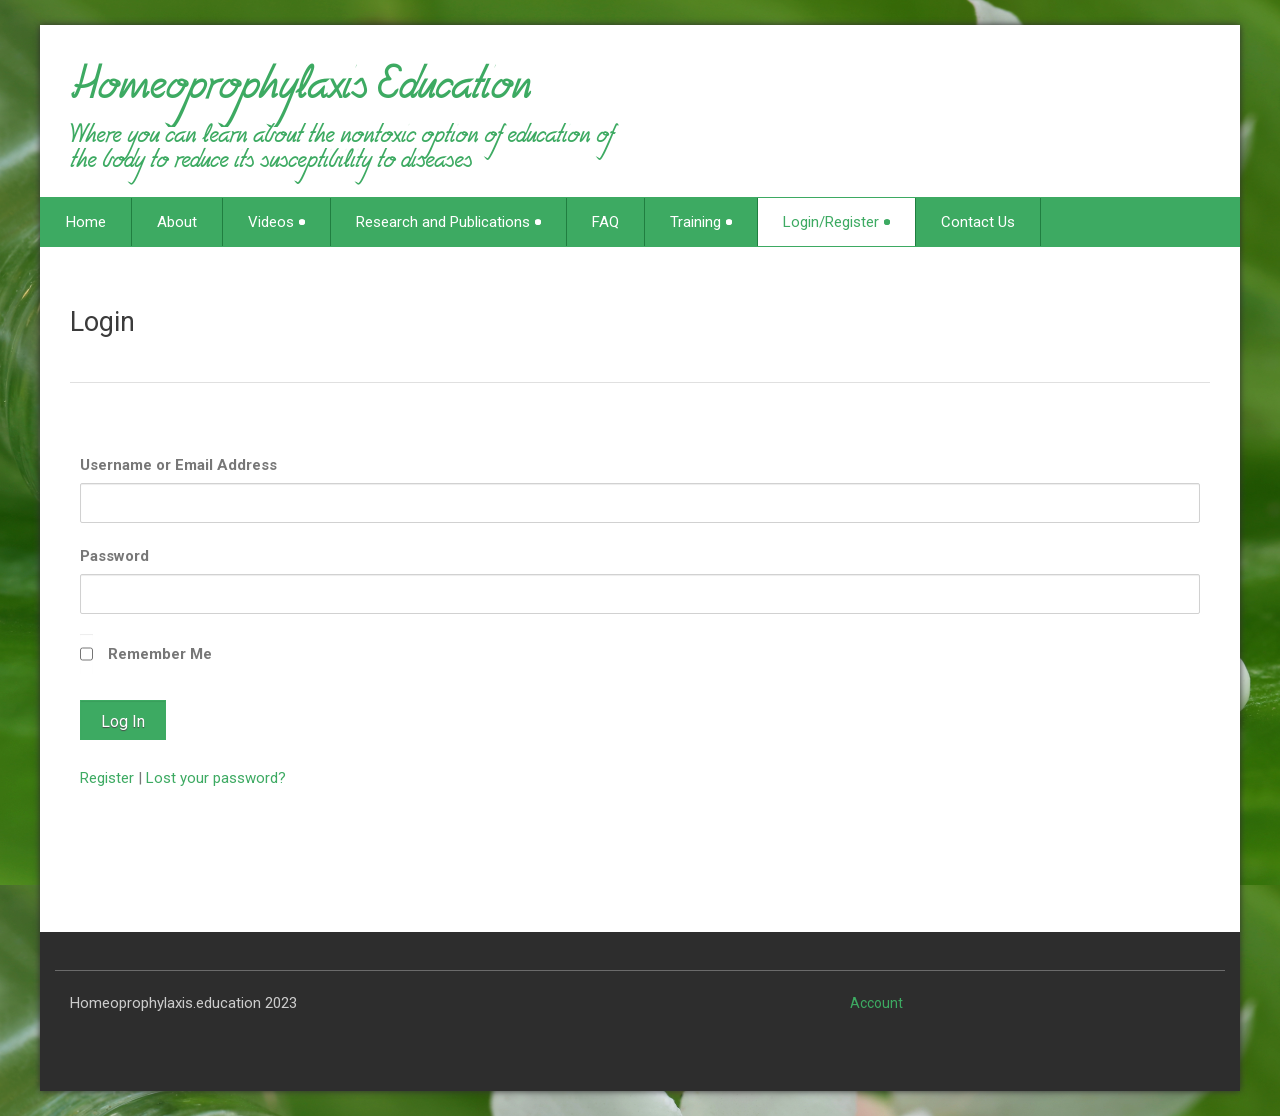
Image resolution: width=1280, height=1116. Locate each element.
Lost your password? (216, 778)
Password (114, 556)
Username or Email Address (178, 465)
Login (102, 322)
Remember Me (160, 654)
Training (701, 222)
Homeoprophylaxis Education (300, 94)
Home (86, 222)
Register (107, 778)
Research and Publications (448, 222)
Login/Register (836, 222)
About (177, 222)
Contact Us (978, 222)
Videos (276, 222)
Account (876, 1003)
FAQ (605, 222)
